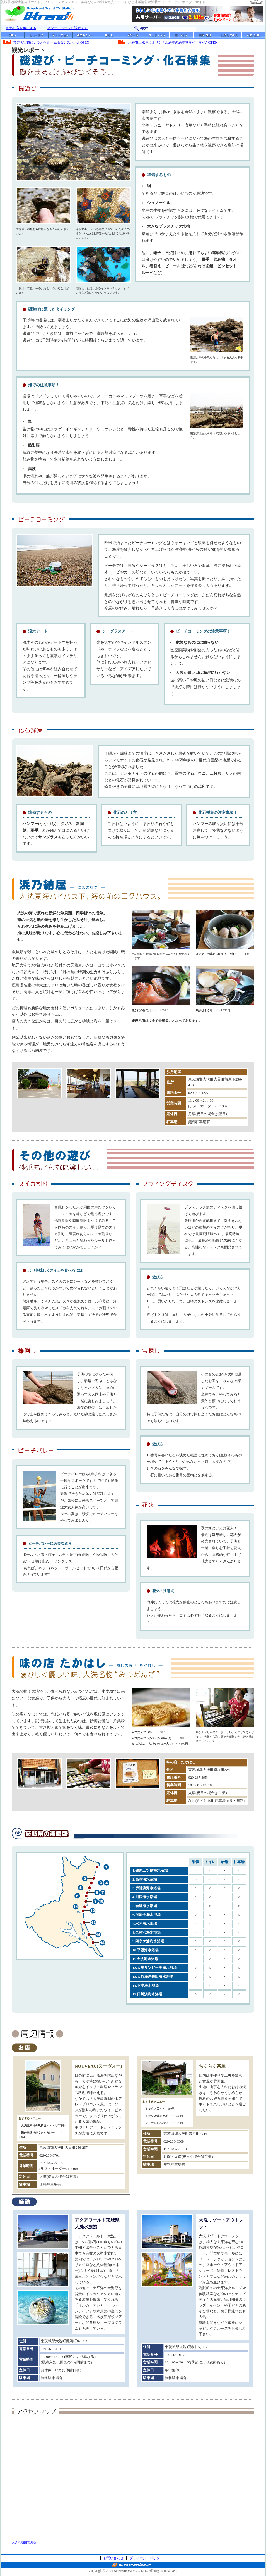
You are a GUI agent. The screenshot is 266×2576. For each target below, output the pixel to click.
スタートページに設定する (67, 28)
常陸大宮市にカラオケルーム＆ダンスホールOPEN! (51, 42)
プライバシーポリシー (146, 2558)
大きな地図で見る (24, 2542)
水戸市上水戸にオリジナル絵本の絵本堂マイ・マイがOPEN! (173, 42)
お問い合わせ (113, 2558)
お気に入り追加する (21, 28)
